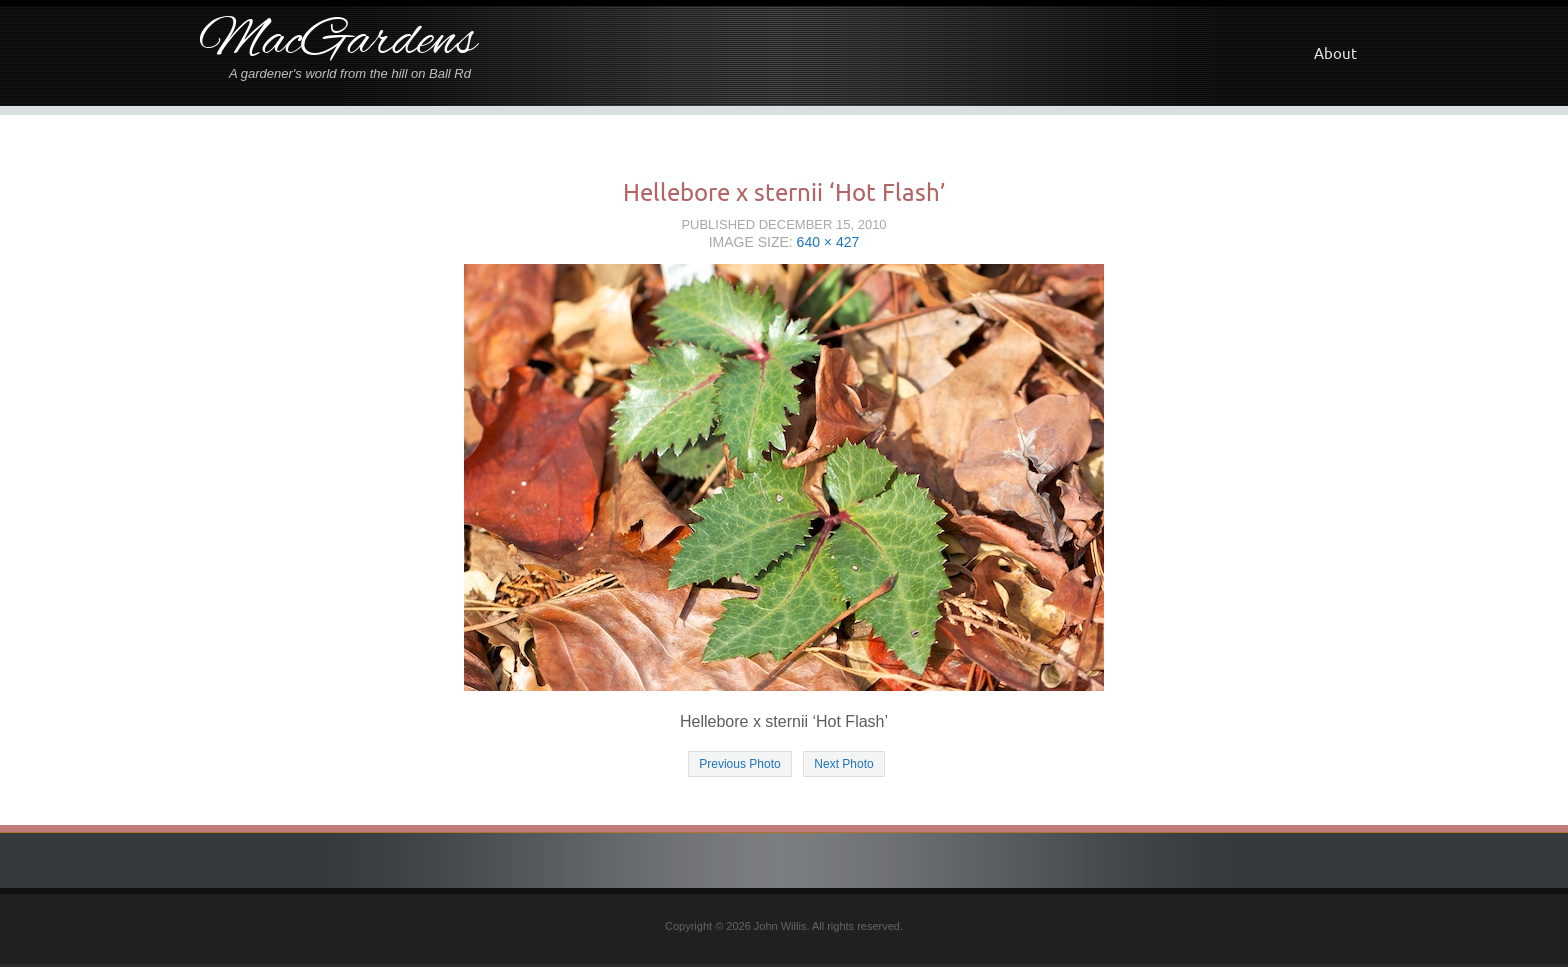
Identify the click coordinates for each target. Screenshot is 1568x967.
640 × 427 (828, 242)
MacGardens (337, 42)
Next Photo (843, 764)
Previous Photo (739, 764)
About (1335, 53)
